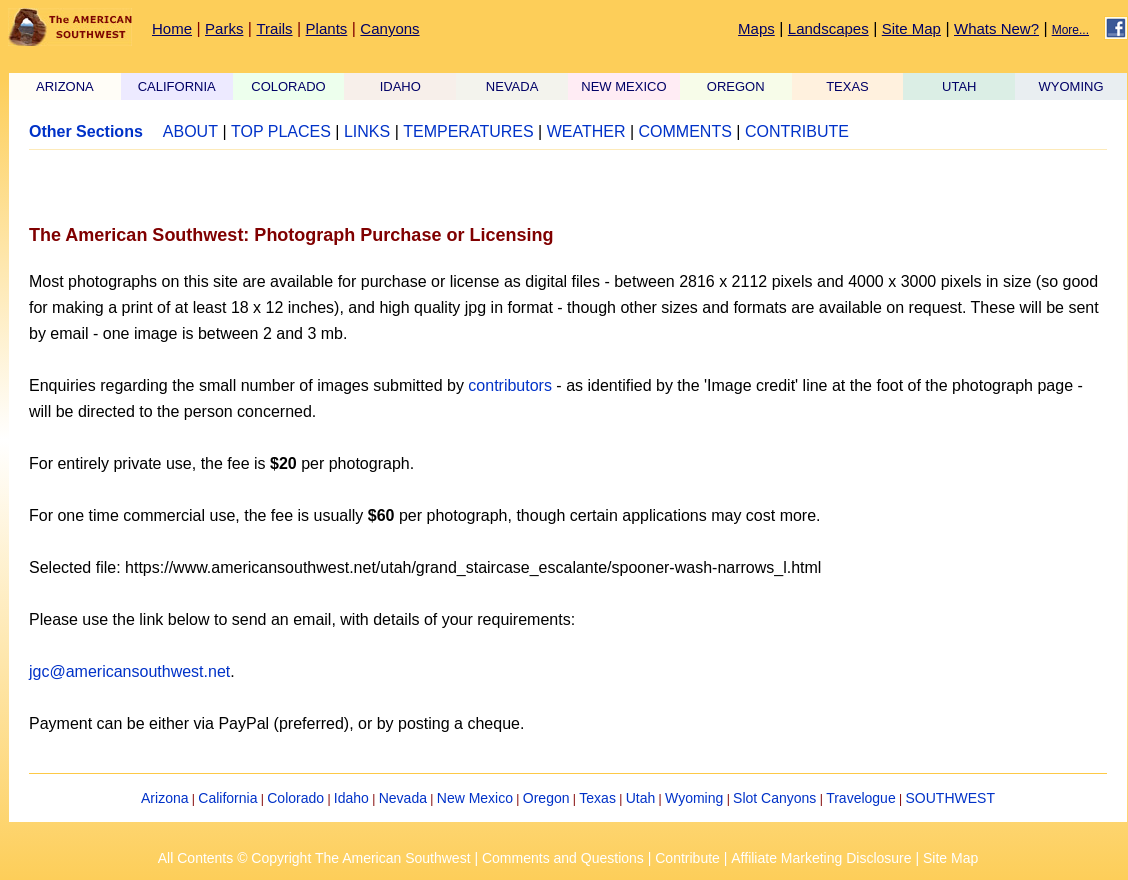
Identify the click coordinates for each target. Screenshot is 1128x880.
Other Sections (86, 131)
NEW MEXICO (623, 86)
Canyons (389, 28)
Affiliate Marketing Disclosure (821, 858)
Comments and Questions (563, 858)
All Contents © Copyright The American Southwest (314, 858)
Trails (274, 28)
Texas (597, 798)
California (227, 798)
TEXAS (847, 86)
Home (172, 28)
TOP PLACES (281, 131)
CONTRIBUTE (797, 131)
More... (1070, 30)
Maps (756, 28)
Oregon (546, 798)
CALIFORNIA (177, 86)
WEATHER (586, 131)
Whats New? (996, 28)
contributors (510, 385)
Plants (327, 28)
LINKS (367, 131)
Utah (641, 798)
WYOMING (1071, 86)
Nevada (403, 798)
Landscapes (828, 28)
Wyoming (694, 798)
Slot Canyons (774, 798)
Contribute (687, 858)
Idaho (351, 798)
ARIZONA (65, 86)
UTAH (959, 86)
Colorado (295, 798)
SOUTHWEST (950, 798)
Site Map (911, 28)
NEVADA (512, 86)
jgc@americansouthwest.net (129, 671)
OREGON (736, 86)
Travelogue (861, 798)
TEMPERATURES (468, 131)
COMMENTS (685, 131)
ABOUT (190, 131)
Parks (224, 28)
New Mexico (475, 798)
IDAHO (400, 86)
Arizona (164, 798)
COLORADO (288, 86)
